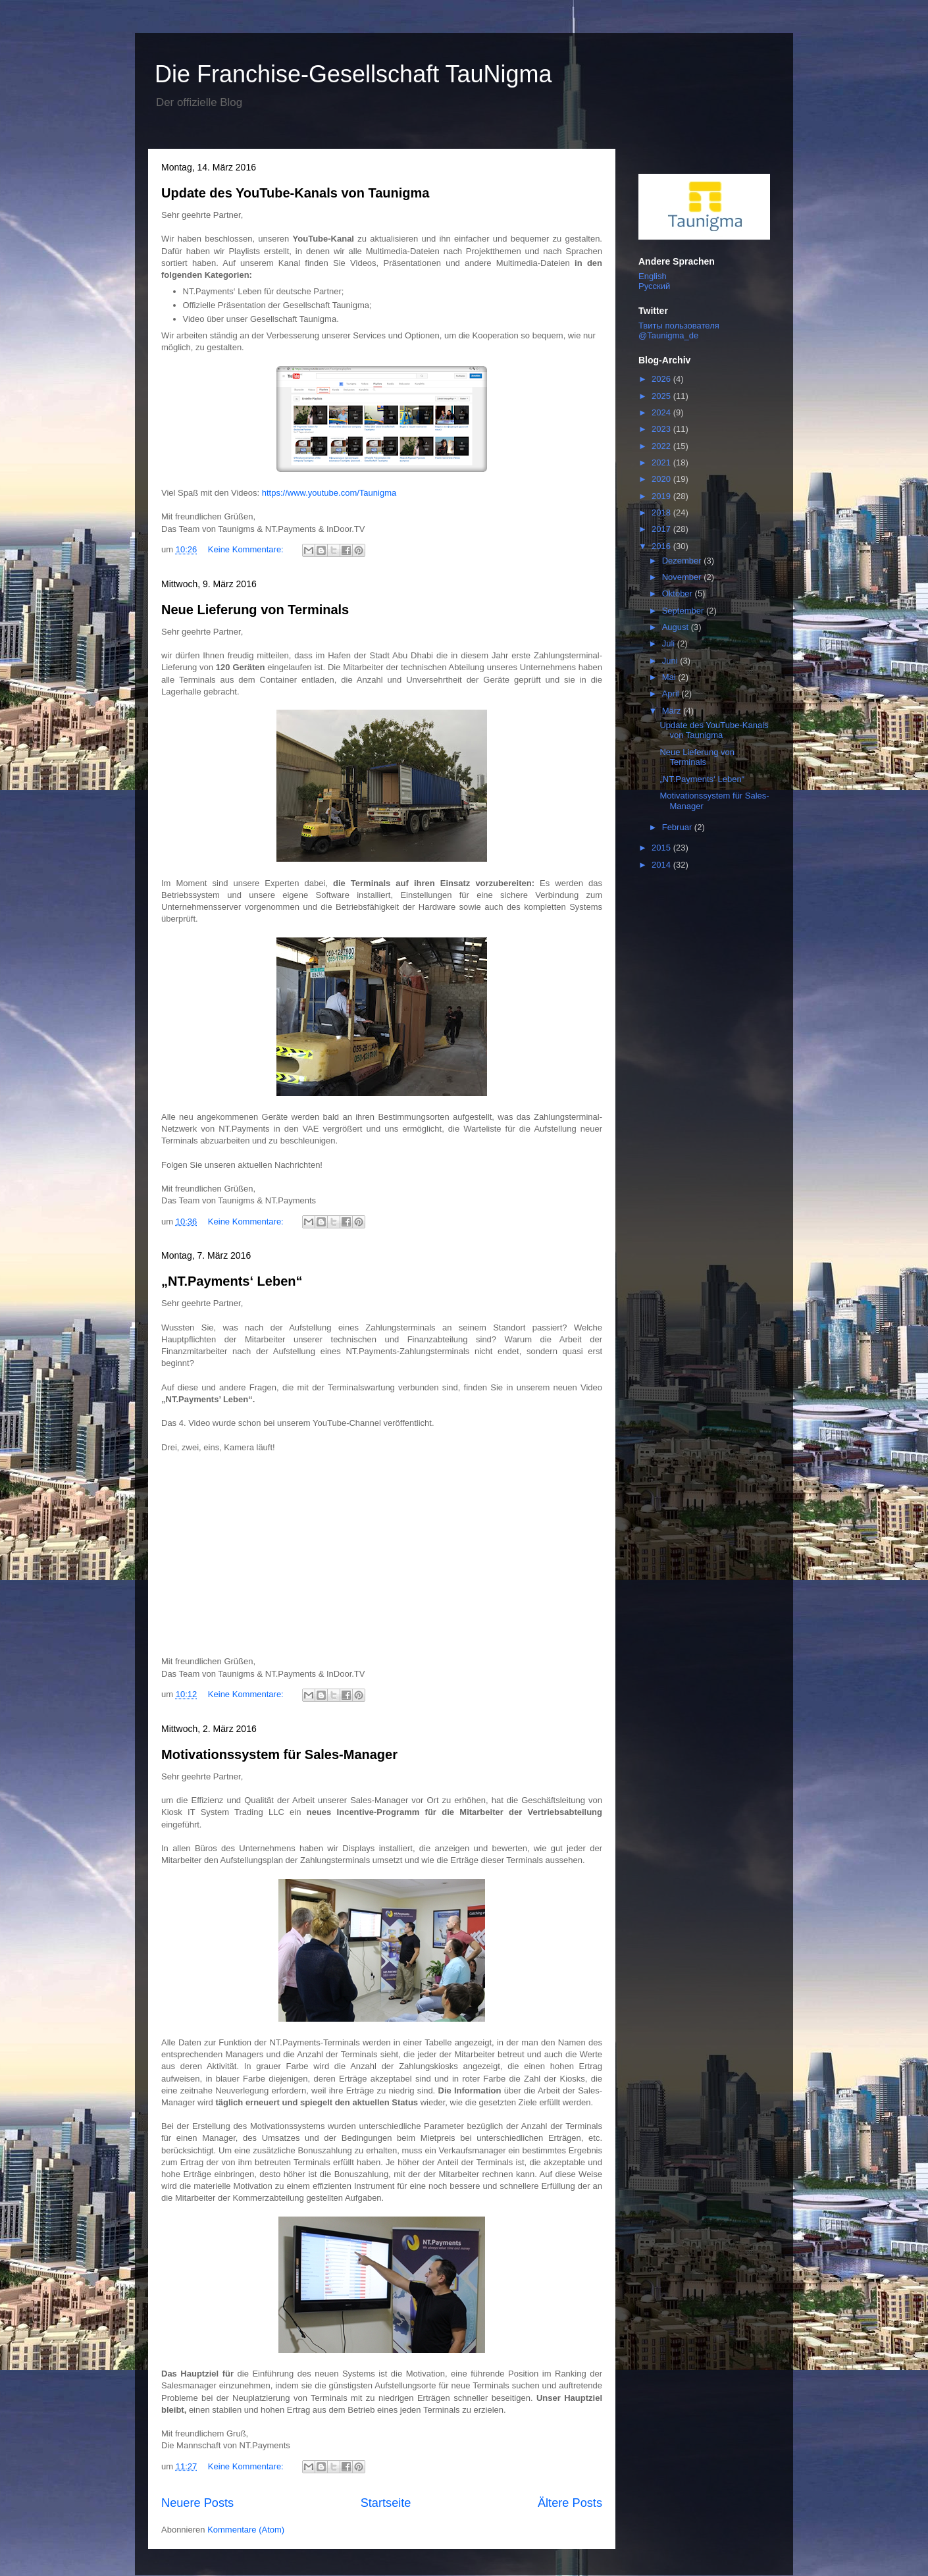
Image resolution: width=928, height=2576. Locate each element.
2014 (662, 865)
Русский (654, 286)
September (684, 611)
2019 (662, 496)
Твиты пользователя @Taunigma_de (678, 330)
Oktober (678, 593)
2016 (662, 546)
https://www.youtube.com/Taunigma (329, 493)
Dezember (683, 560)
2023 (662, 429)
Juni (671, 661)
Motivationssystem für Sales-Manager (279, 1754)
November (683, 577)
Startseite (386, 2503)
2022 (662, 446)
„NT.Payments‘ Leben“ (232, 1281)
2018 (662, 512)
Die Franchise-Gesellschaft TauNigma (353, 74)
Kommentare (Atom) (245, 2530)
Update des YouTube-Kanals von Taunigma (295, 193)
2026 (662, 379)
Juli (669, 643)
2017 (662, 529)
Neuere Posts (197, 2503)
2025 (662, 396)
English (652, 276)
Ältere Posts (570, 2503)
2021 (662, 462)
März (673, 711)
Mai (670, 677)
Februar (678, 827)
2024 (662, 412)
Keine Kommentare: (247, 549)
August (676, 627)
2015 (662, 848)
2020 (662, 479)
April (672, 693)
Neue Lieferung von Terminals (255, 609)
